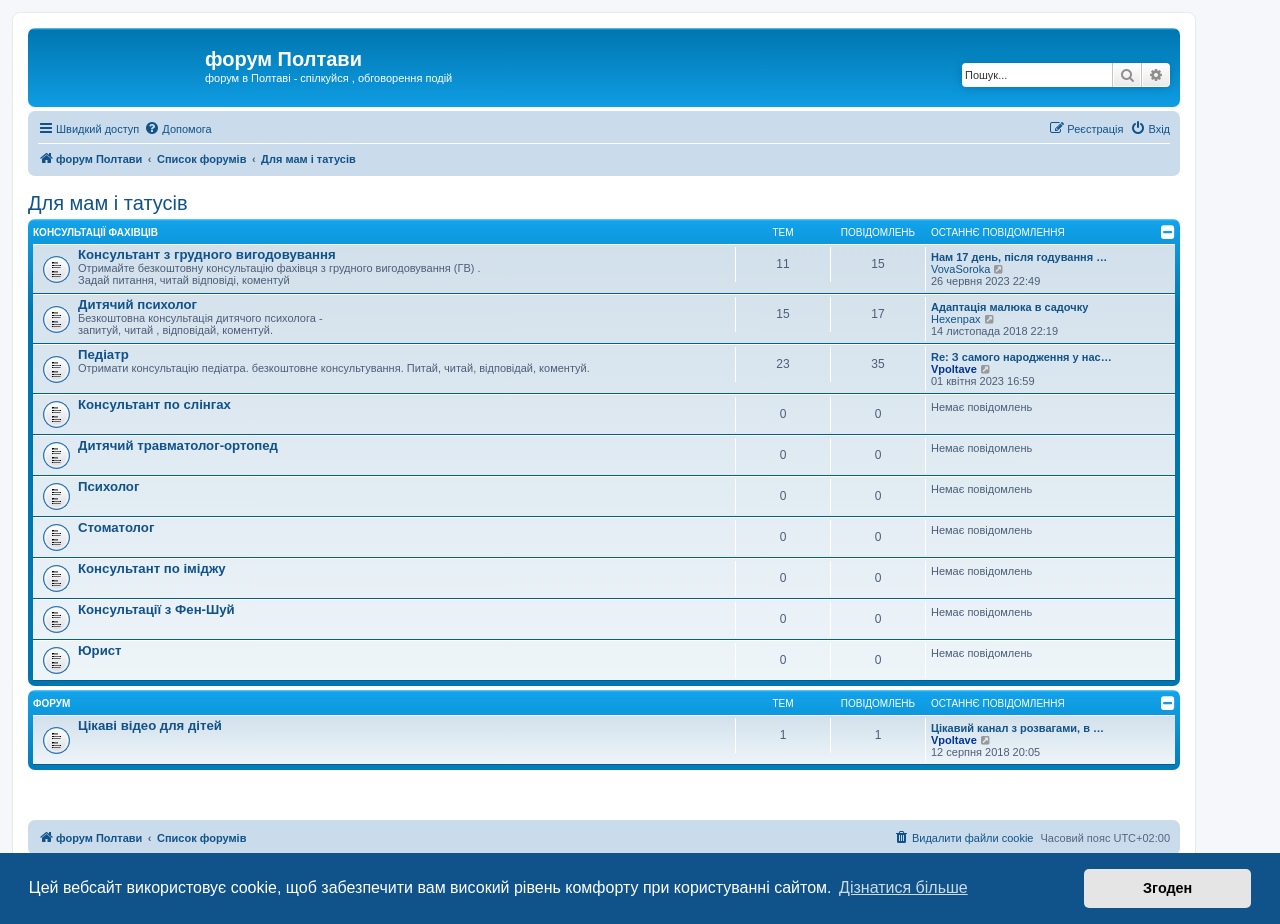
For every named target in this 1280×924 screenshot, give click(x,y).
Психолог (108, 486)
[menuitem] (177, 129)
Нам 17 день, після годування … (1019, 257)
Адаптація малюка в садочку (1009, 307)
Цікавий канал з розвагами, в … (1017, 728)
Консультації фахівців (95, 232)
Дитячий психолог (137, 304)
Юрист (100, 650)
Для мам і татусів (108, 203)
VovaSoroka (960, 269)
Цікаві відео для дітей (150, 725)
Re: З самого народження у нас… (1021, 357)
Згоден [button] (1167, 888)
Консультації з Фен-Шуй (156, 609)
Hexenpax (956, 319)
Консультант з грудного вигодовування (207, 254)
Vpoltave (954, 369)
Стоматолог (116, 527)
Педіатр (103, 354)
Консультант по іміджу (152, 568)
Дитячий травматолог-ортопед (178, 445)
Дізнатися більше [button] (903, 887)
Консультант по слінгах (154, 404)
